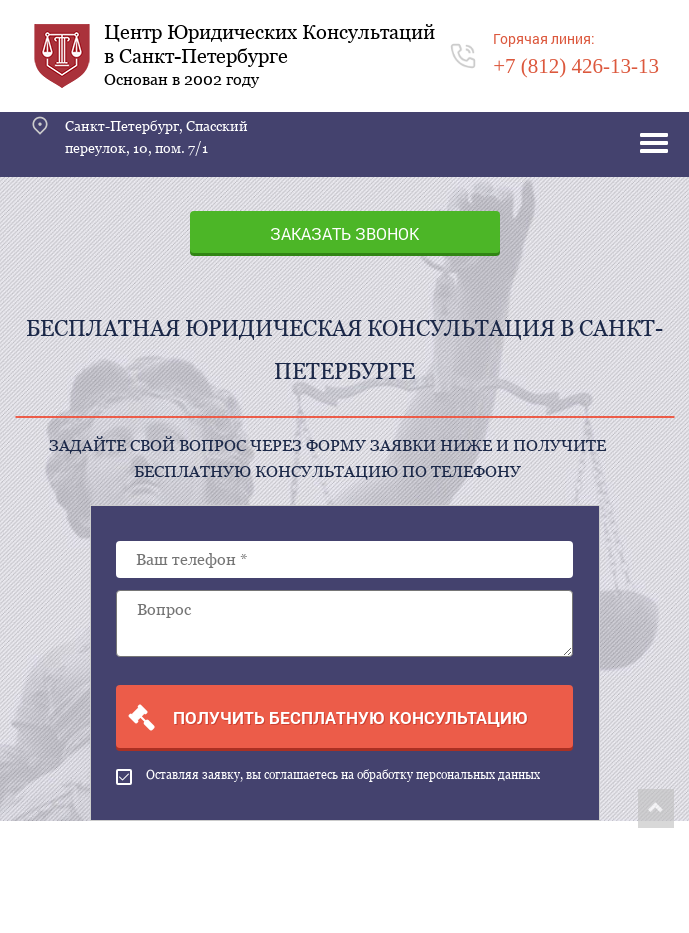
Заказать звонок (344, 233)
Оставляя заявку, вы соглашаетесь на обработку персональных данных (328, 776)
